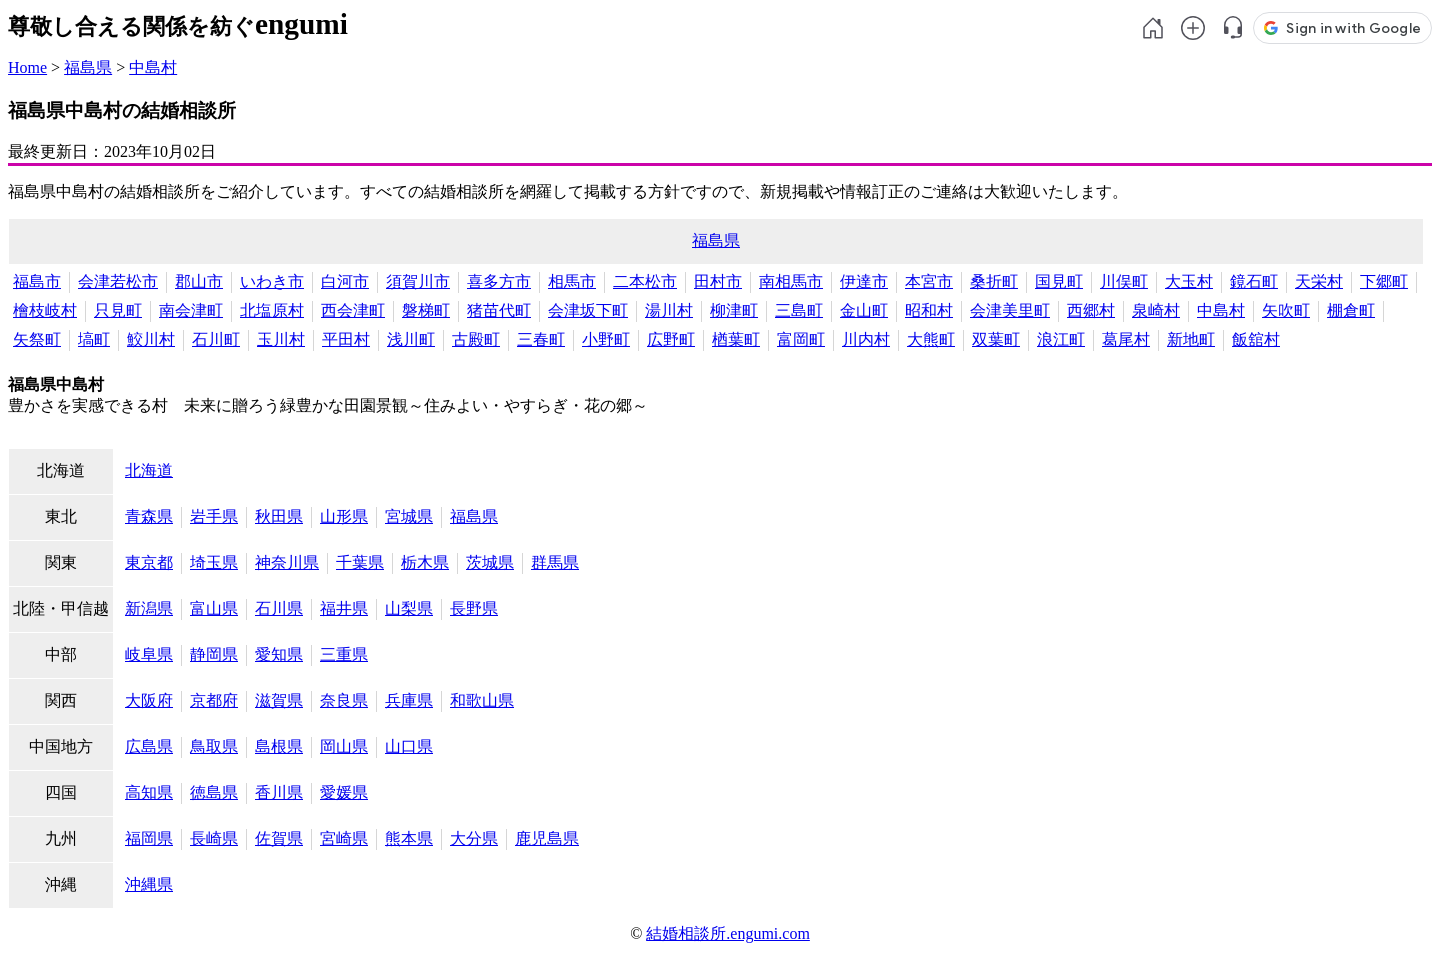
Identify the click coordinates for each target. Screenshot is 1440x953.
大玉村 (1189, 281)
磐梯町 (426, 310)
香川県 (279, 792)
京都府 (214, 700)
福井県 (344, 608)
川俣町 (1124, 281)
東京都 (149, 562)
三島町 (799, 310)
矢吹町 (1286, 310)
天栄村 (1319, 281)
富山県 (214, 608)
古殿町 (476, 339)
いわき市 (272, 281)
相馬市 (572, 281)
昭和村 (929, 310)
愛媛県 (344, 792)
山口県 (409, 746)
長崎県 (214, 838)
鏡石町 (1254, 281)
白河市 (345, 281)
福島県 (88, 67)
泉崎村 (1156, 310)
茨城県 (490, 562)
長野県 (474, 608)
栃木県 (425, 562)
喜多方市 (499, 281)
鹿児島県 (547, 838)
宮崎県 (344, 838)
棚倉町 (1351, 310)
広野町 (671, 339)
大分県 (474, 838)
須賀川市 (418, 281)
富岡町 (801, 339)
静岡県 (214, 654)
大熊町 (931, 339)
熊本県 (409, 838)
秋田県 (279, 516)
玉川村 (281, 339)
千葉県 (360, 562)
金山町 (864, 310)
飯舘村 (1256, 339)
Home (27, 67)
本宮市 (929, 281)
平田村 (346, 339)
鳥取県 (214, 746)
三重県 (344, 654)
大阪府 (149, 700)
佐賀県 (279, 838)
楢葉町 (736, 339)
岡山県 (344, 746)
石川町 (216, 339)
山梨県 (409, 608)
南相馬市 (791, 281)
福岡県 (149, 838)
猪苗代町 (499, 310)
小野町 (606, 339)
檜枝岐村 (45, 310)
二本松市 (645, 281)
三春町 (541, 339)
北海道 (149, 470)
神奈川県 (287, 562)
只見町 (118, 310)
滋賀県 (279, 700)
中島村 (153, 67)
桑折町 (994, 281)
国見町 (1059, 281)
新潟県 (149, 608)
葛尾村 (1126, 339)
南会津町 (191, 310)
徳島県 (214, 792)
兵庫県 (409, 700)
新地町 (1191, 339)
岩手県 (214, 516)
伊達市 (864, 281)
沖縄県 (149, 884)
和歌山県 (482, 700)
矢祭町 (37, 339)
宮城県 (409, 516)
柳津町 (734, 310)
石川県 (279, 608)
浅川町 (411, 339)
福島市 (37, 281)
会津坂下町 (588, 310)
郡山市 (199, 281)
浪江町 (1061, 339)
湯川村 (669, 310)
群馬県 (555, 562)
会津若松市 (118, 281)
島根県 (279, 746)
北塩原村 (272, 310)
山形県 (344, 516)
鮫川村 (151, 339)
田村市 (718, 281)
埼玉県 (214, 562)
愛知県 (279, 654)
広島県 (149, 746)
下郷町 (1384, 281)
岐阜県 (149, 654)
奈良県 (344, 700)
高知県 (149, 792)
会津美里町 (1010, 310)
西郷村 (1091, 310)
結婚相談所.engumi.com (728, 933)
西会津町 (353, 310)
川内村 (866, 339)
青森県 (149, 516)
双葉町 (996, 339)
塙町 (94, 339)
